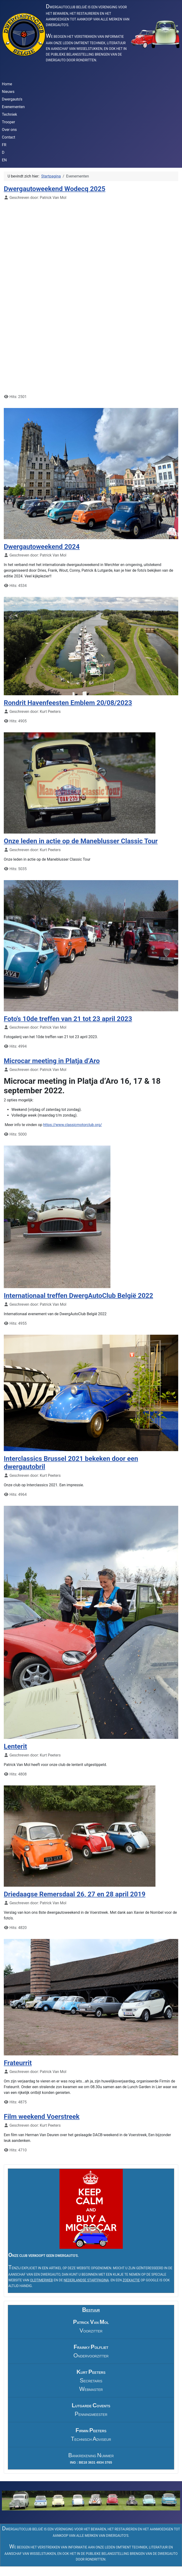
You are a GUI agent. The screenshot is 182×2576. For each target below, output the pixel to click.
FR (4, 145)
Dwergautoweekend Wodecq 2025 (54, 189)
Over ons (9, 129)
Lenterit (15, 1746)
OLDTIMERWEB (41, 2280)
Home (7, 84)
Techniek (9, 114)
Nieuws (8, 91)
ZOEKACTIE (131, 2280)
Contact (8, 137)
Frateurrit (18, 2063)
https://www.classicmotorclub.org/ (72, 1125)
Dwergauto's (12, 99)
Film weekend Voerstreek (42, 2116)
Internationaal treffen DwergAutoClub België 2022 (78, 1296)
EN (4, 160)
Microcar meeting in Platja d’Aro (52, 1061)
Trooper (8, 122)
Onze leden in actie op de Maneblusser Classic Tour (81, 841)
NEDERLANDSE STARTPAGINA (86, 2280)
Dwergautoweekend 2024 (42, 547)
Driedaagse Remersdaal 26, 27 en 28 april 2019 (75, 1894)
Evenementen (13, 107)
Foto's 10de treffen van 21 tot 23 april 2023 (68, 1019)
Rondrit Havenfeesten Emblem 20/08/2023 (68, 703)
